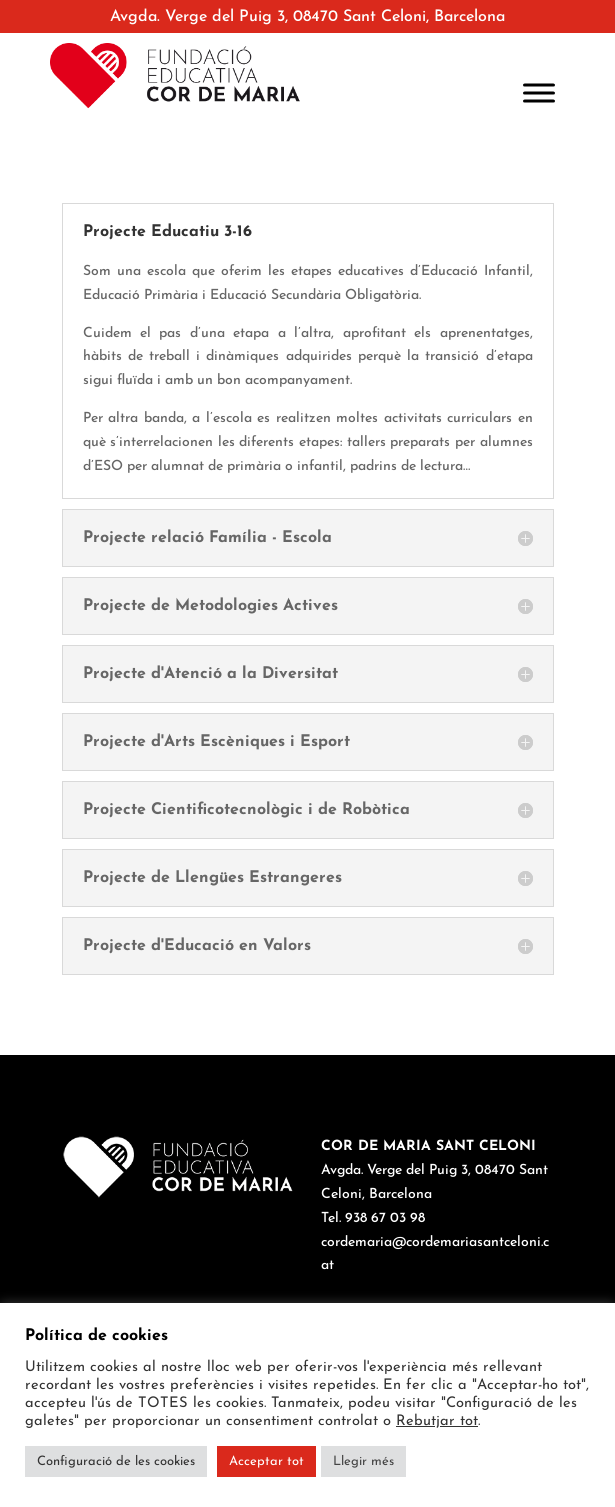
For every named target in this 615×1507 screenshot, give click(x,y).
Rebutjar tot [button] (437, 1421)
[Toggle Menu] (539, 92)
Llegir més (363, 1461)
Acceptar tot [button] (266, 1461)
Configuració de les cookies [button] (116, 1461)
